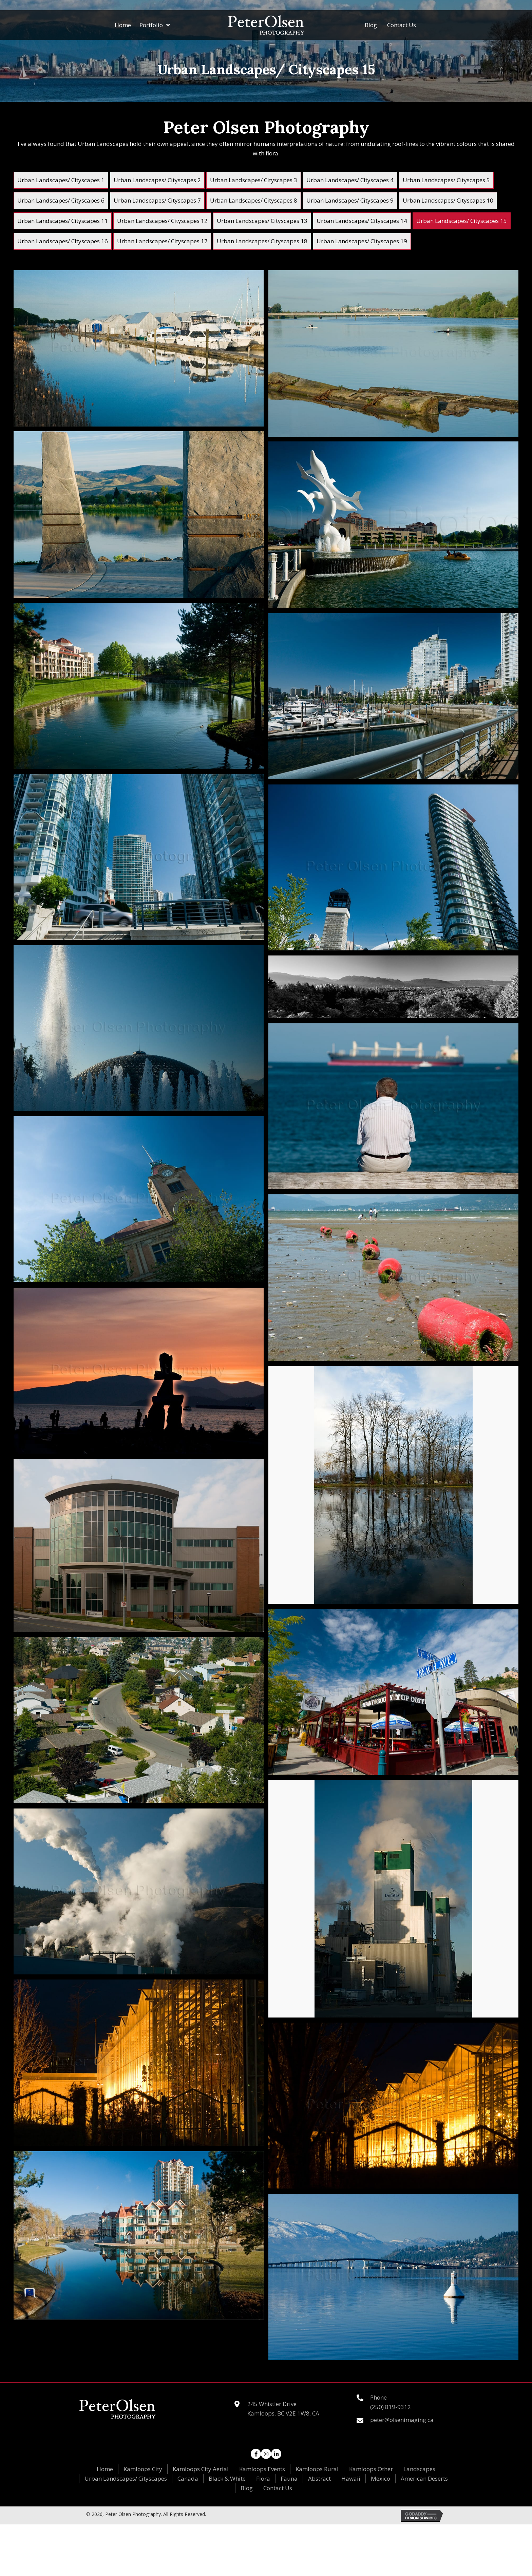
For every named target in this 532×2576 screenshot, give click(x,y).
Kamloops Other (371, 2469)
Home (105, 2469)
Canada (187, 2478)
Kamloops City (143, 2469)
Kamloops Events (262, 2469)
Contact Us (277, 2488)
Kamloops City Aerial (201, 2469)
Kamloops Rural (317, 2469)
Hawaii (350, 2478)
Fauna (289, 2478)
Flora (263, 2478)
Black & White (227, 2478)
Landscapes (419, 2469)
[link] (61, 180)
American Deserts (424, 2478)
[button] (256, 2454)
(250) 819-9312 (390, 2407)
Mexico (380, 2478)
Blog (247, 2488)
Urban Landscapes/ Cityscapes (125, 2478)
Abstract (319, 2478)
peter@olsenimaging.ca (402, 2420)
